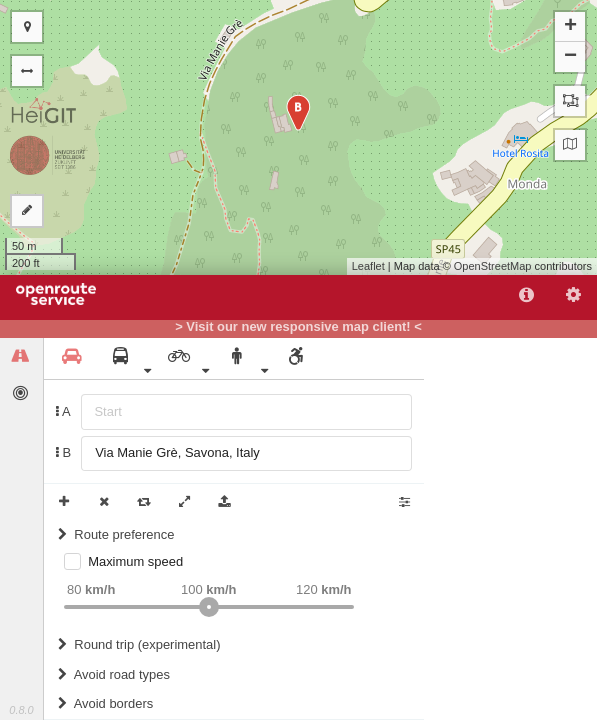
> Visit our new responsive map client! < (298, 327)
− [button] (570, 57)
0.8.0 (21, 710)
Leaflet (368, 266)
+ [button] (570, 27)
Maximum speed (135, 561)
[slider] (209, 607)
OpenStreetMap (493, 266)
